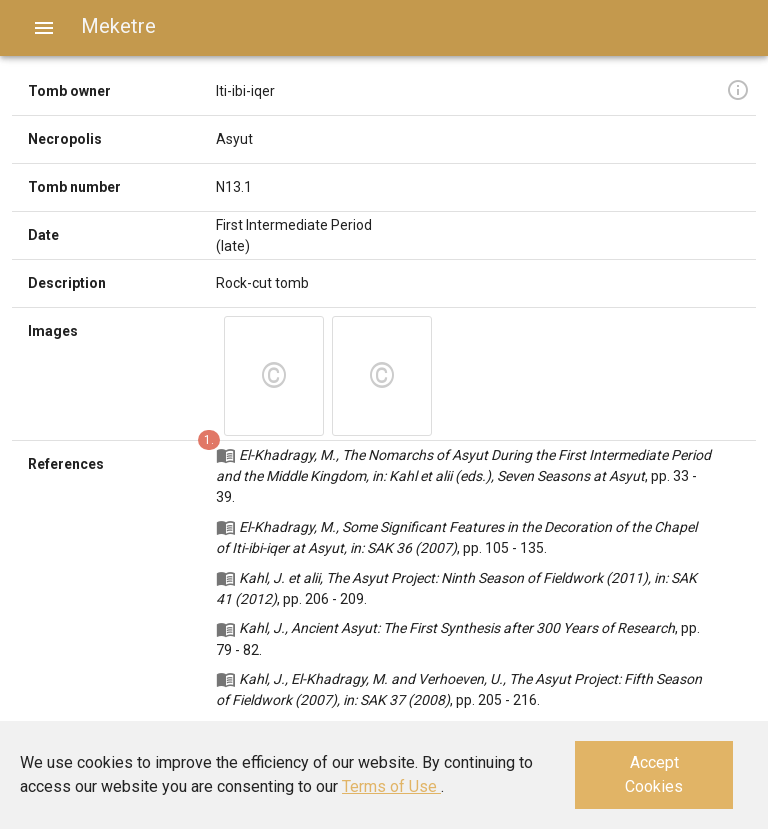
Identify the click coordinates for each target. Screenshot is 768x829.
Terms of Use (391, 786)
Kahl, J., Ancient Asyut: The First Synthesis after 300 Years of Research (457, 628)
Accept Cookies (654, 774)
